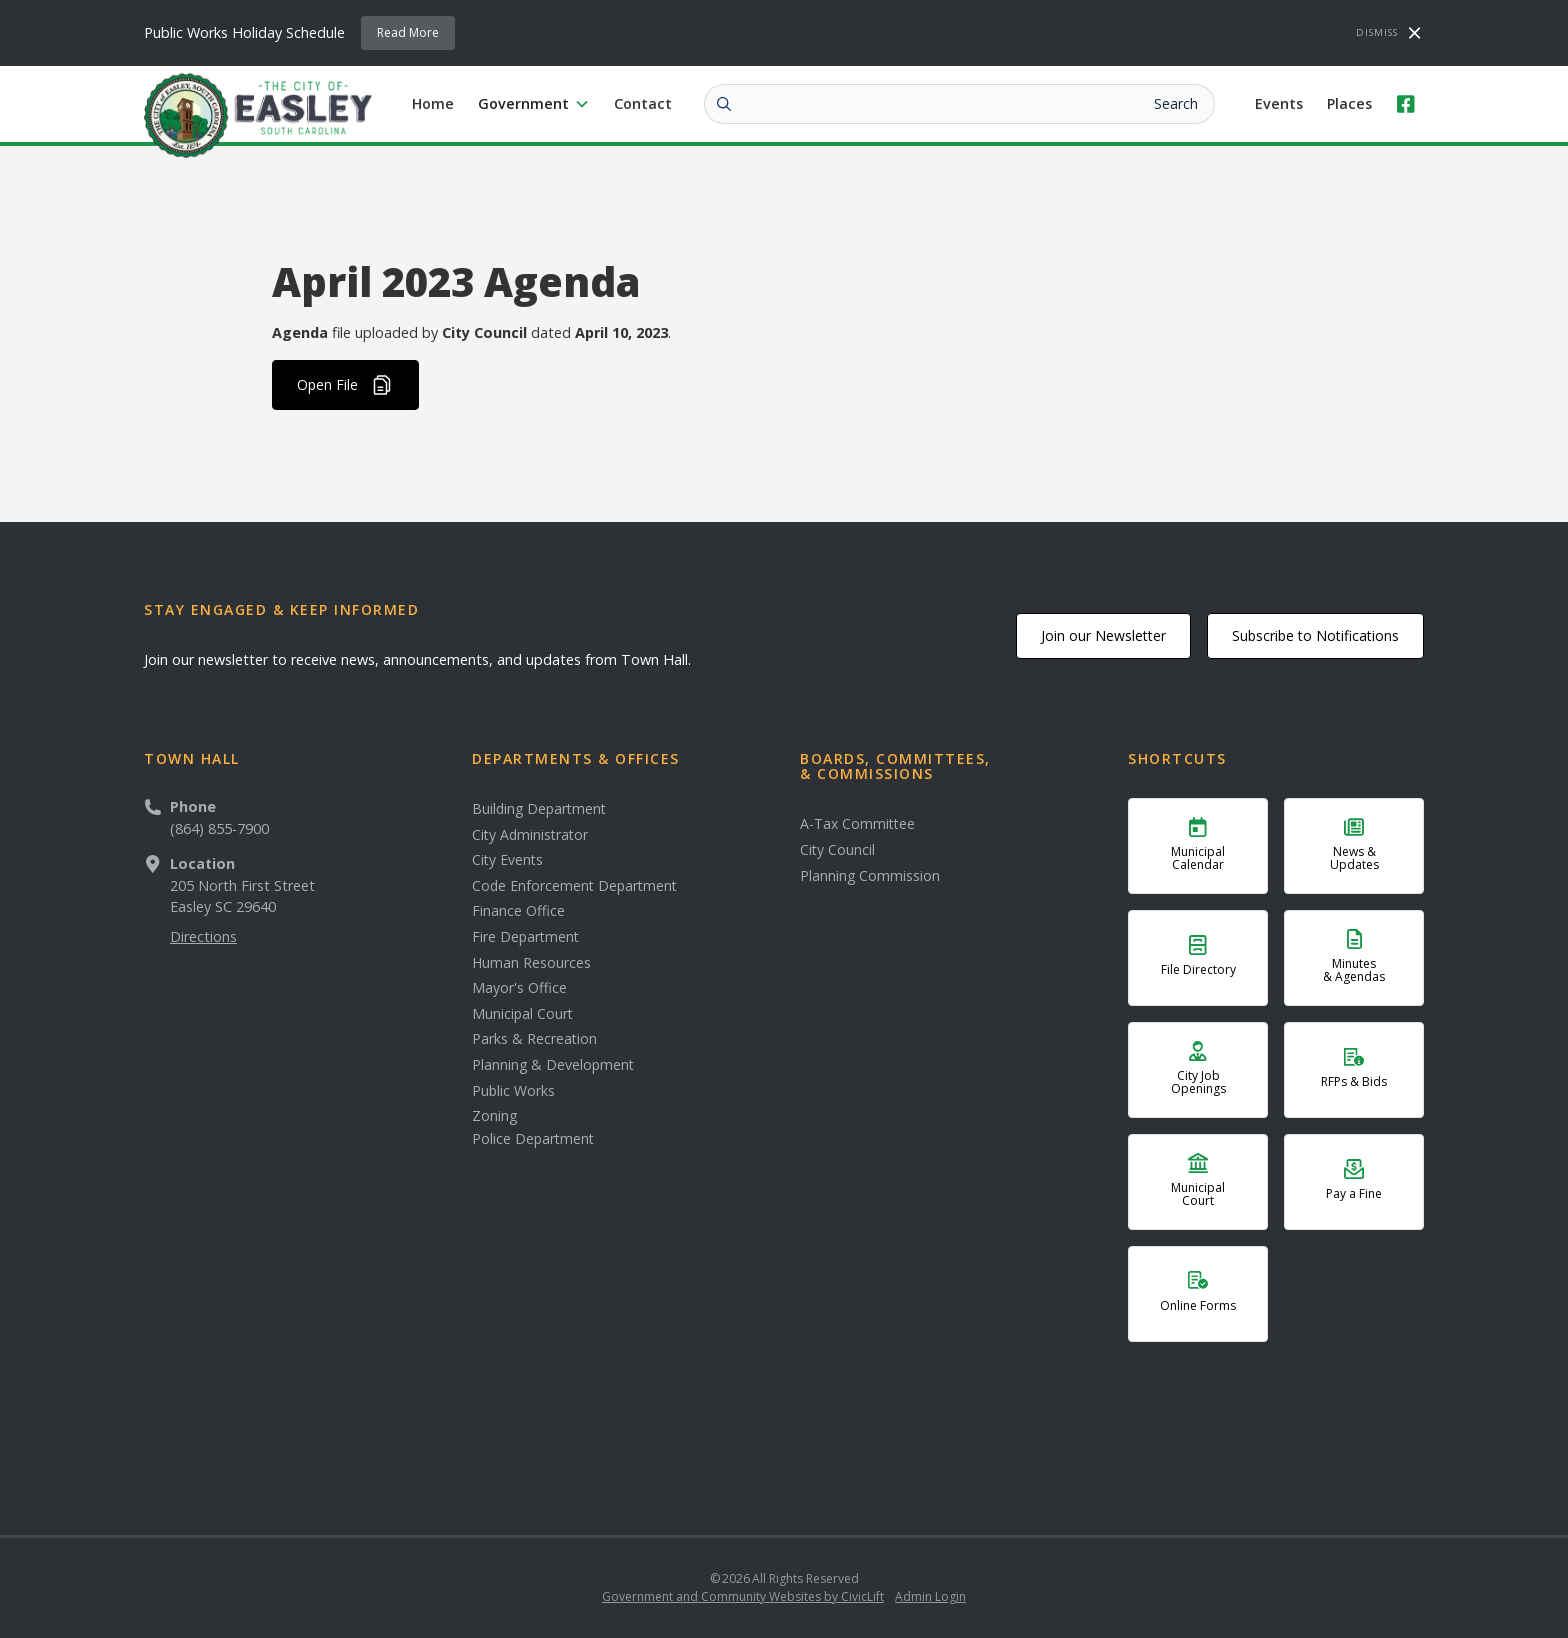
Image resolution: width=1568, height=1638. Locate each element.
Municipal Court (522, 1014)
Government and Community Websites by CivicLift (743, 1596)
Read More (408, 32)
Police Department (533, 1139)
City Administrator (530, 835)
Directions (203, 936)
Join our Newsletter (1103, 635)
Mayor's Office (519, 988)
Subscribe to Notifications (1315, 635)
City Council (837, 850)
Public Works (513, 1091)
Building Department (539, 809)
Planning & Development (553, 1065)
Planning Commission (870, 876)
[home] (258, 114)
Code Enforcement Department (574, 886)
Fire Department (525, 937)
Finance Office (518, 911)
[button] (534, 104)
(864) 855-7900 (219, 828)
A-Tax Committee (857, 824)
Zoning (494, 1116)
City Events (507, 860)
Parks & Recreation (534, 1039)
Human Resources (531, 963)
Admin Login (930, 1596)
